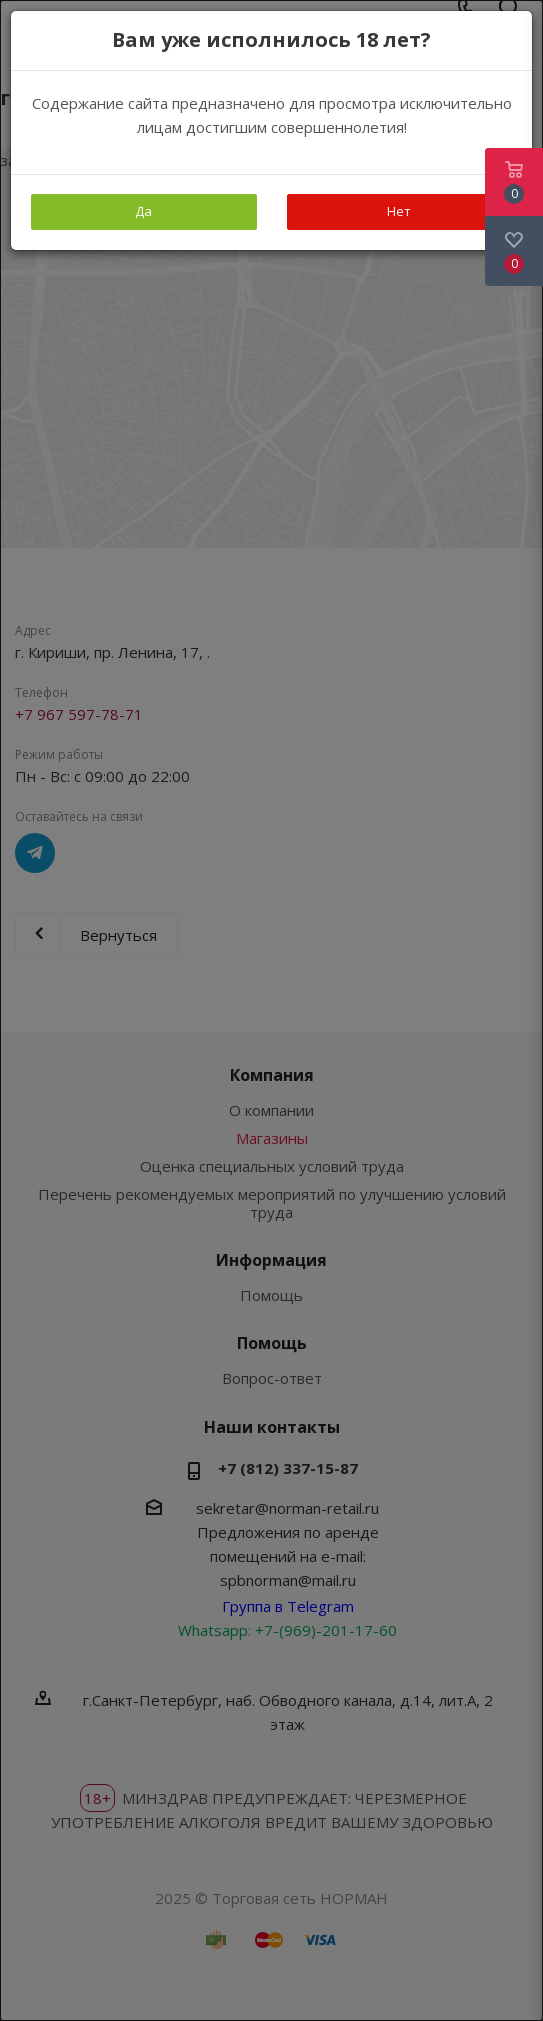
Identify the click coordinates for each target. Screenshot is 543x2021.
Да (143, 211)
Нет (399, 211)
